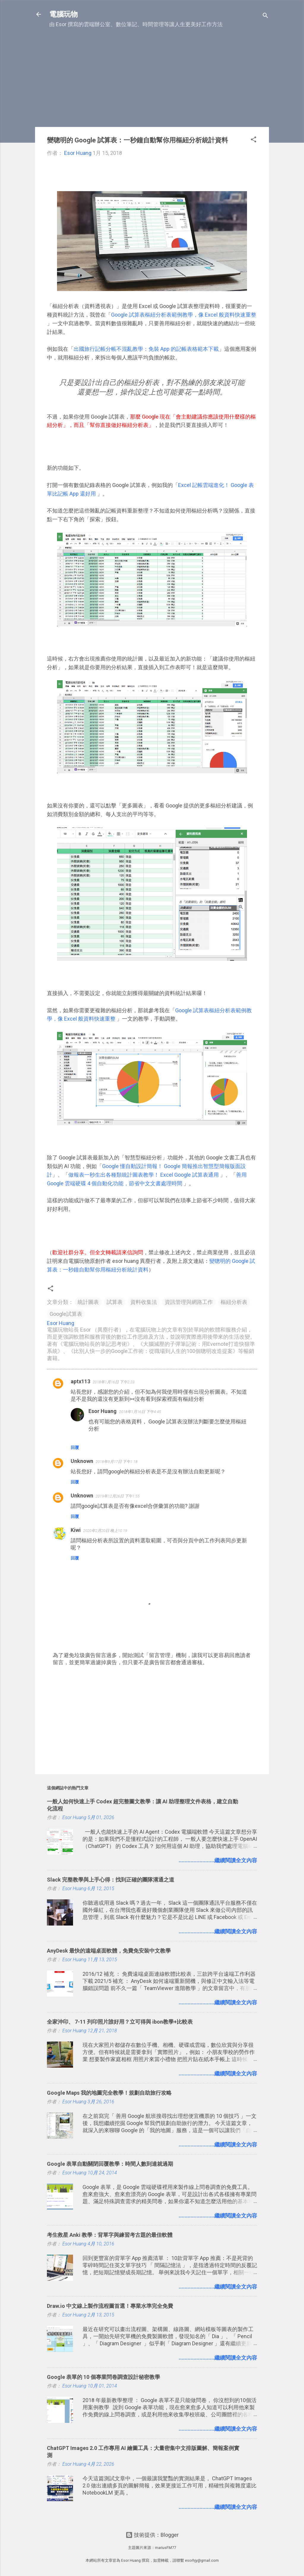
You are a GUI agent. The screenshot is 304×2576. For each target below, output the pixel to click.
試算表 (115, 1302)
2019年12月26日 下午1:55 (118, 1496)
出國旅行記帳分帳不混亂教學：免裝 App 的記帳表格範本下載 (146, 349)
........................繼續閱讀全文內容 (218, 1860)
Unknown (82, 1461)
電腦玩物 (63, 14)
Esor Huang (102, 1411)
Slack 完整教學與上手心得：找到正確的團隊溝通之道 (110, 1879)
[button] (253, 140)
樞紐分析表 (234, 1302)
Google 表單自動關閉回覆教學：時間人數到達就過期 (110, 2164)
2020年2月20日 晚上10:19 (105, 1530)
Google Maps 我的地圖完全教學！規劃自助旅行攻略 (109, 2093)
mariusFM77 (165, 2547)
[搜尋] (265, 16)
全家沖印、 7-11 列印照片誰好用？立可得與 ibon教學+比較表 (120, 2022)
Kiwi (76, 1530)
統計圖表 (88, 1302)
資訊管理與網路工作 (189, 1302)
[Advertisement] (152, 80)
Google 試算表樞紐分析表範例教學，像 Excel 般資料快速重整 (183, 315)
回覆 (75, 1447)
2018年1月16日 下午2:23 (113, 1382)
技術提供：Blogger (152, 2535)
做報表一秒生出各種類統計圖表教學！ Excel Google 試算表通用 (143, 1175)
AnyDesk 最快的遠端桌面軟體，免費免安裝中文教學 (109, 1951)
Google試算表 (66, 1314)
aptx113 (80, 1381)
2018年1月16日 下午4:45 (140, 1411)
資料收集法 (143, 1302)
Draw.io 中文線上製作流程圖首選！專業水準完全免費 (110, 2306)
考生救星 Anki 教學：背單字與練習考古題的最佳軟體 (109, 2235)
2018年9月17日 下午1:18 (116, 1461)
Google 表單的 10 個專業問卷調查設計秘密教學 (103, 2377)
